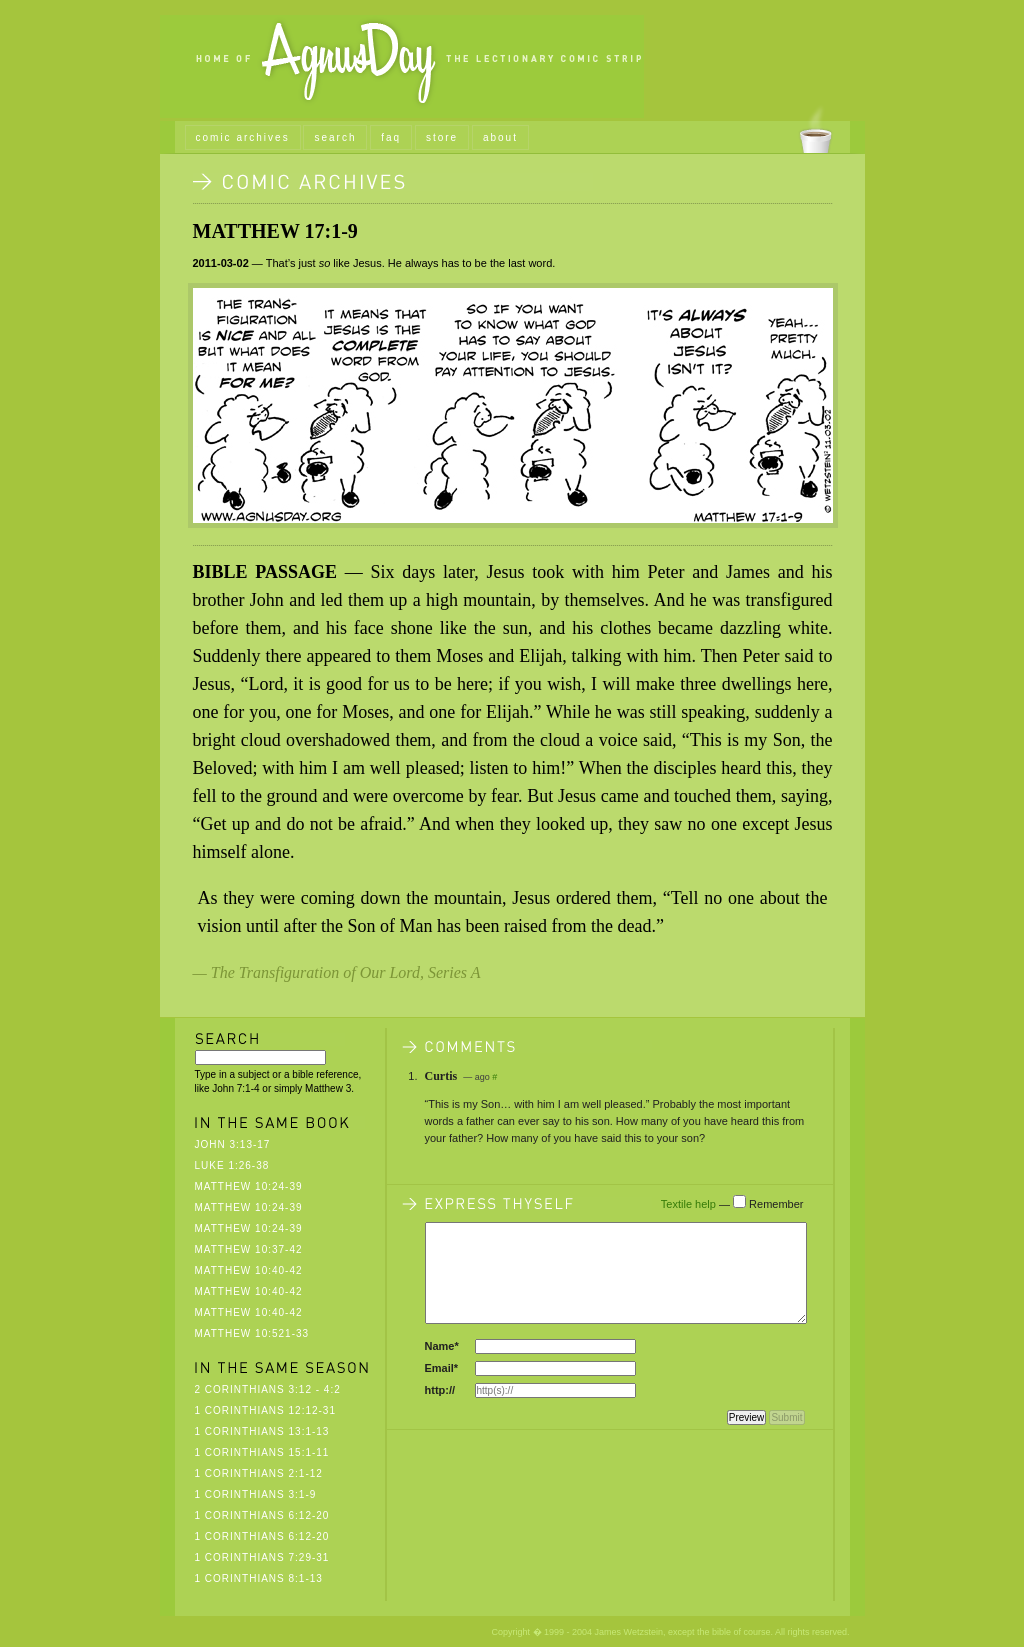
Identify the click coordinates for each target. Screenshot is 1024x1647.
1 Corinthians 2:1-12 (259, 1473)
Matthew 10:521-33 (252, 1333)
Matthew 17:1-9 (275, 231)
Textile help (688, 1204)
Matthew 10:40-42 (249, 1270)
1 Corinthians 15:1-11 (262, 1452)
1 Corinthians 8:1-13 (259, 1578)
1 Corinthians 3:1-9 (256, 1494)
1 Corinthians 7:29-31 (262, 1557)
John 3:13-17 (233, 1144)
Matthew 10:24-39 (249, 1186)
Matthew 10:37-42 (249, 1249)
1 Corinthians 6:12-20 (262, 1515)
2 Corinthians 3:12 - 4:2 (268, 1389)
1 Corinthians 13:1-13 (262, 1431)
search (335, 137)
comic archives (243, 137)
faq (391, 137)
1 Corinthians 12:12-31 (266, 1410)
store (442, 137)
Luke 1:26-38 (232, 1165)
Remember (776, 1204)
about (500, 137)
